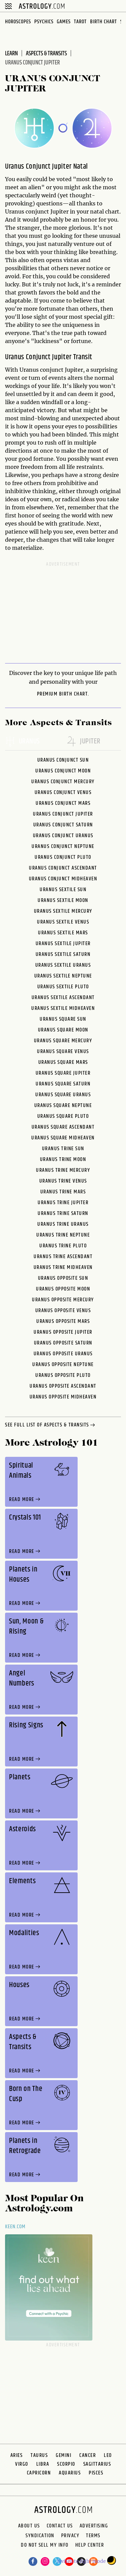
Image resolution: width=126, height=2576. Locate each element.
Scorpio (66, 2464)
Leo (108, 2455)
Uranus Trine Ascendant (63, 1256)
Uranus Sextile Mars (63, 933)
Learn (11, 53)
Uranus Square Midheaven (63, 1138)
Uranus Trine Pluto (63, 1246)
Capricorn (39, 2473)
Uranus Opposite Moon (63, 1289)
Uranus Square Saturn (63, 1084)
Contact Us (60, 2526)
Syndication (40, 2536)
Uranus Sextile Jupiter (63, 943)
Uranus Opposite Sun (63, 1278)
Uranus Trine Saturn (63, 1213)
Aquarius (70, 2473)
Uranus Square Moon (63, 1030)
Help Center (89, 2545)
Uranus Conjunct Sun (63, 760)
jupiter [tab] (83, 741)
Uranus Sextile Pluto (63, 987)
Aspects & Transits (46, 53)
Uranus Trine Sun (63, 1148)
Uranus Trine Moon (63, 1159)
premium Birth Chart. (63, 694)
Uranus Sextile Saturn (63, 954)
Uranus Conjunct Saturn (63, 825)
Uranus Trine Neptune (63, 1235)
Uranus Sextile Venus (63, 922)
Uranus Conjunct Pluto (63, 857)
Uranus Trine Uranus (63, 1224)
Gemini (63, 2455)
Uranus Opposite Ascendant (63, 1386)
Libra (42, 2464)
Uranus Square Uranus (63, 1095)
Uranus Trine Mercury (63, 1170)
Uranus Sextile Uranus (63, 965)
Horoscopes (18, 22)
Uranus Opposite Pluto (63, 1375)
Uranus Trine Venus (63, 1181)
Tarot (80, 22)
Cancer (87, 2455)
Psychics (43, 22)
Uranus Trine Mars (63, 1192)
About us (29, 2526)
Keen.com (15, 2227)
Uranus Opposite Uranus (63, 1354)
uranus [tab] (22, 741)
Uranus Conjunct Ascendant (63, 868)
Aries (16, 2455)
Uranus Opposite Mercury (63, 1300)
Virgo (21, 2464)
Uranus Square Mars (63, 1062)
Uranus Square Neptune (63, 1105)
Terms (93, 2536)
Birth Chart (103, 22)
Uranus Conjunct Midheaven (63, 879)
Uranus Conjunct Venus (63, 792)
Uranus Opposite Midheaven (63, 1397)
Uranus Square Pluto (63, 1116)
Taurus (39, 2455)
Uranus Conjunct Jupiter (63, 814)
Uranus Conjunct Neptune (63, 846)
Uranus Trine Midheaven (63, 1267)
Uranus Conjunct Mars (63, 803)
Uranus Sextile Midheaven (63, 1008)
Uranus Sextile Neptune (63, 976)
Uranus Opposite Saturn (63, 1343)
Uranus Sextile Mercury (63, 911)
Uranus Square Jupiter (63, 1073)
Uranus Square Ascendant (63, 1127)
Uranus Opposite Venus (63, 1310)
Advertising (94, 2526)
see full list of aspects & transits (50, 1425)
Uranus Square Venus (63, 1051)
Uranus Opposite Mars (63, 1321)
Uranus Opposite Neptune (63, 1364)
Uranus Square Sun (63, 1019)
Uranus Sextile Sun (63, 889)
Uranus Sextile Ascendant (63, 997)
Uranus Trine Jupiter (63, 1202)
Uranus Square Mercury (63, 1041)
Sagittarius (97, 2464)
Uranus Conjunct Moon (63, 771)
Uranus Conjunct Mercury (63, 781)
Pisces (96, 2473)
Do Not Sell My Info (45, 2545)
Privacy (70, 2536)
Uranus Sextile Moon (63, 900)
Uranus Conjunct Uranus (63, 835)
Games (64, 22)
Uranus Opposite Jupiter (63, 1332)
